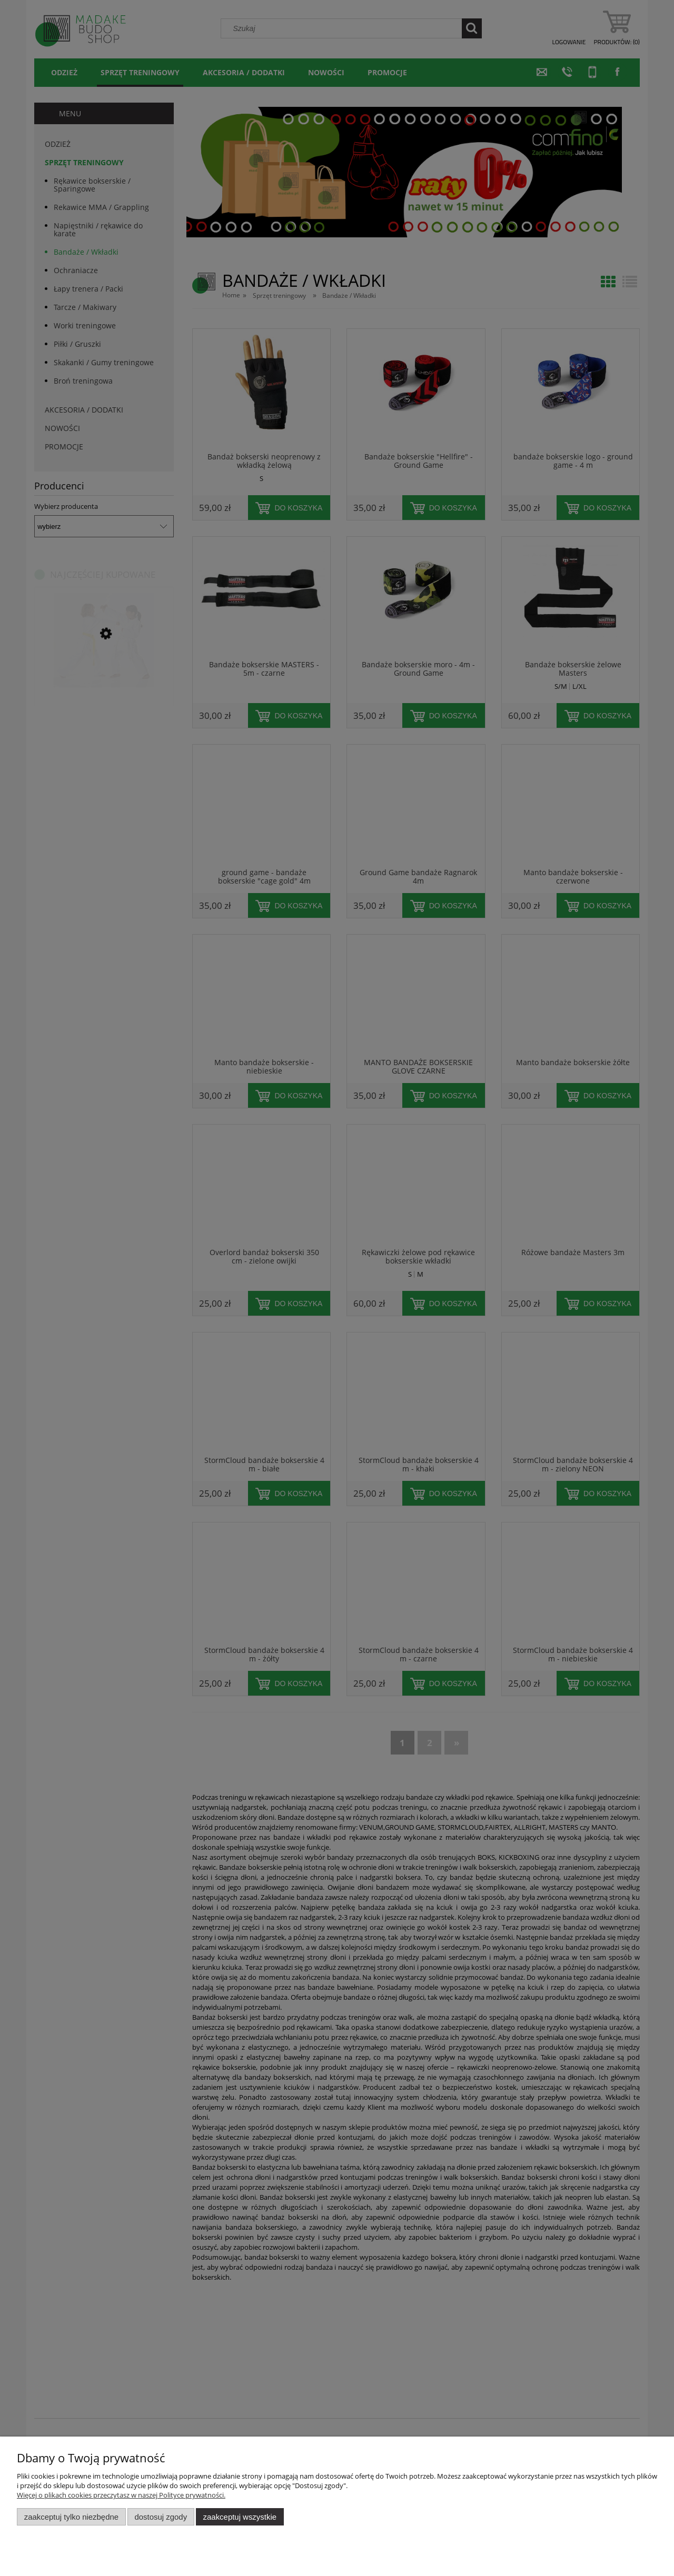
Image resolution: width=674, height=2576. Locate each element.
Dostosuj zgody (160, 2516)
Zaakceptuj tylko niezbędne (71, 2516)
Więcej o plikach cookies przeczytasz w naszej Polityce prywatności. (121, 2495)
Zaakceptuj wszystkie (239, 2516)
